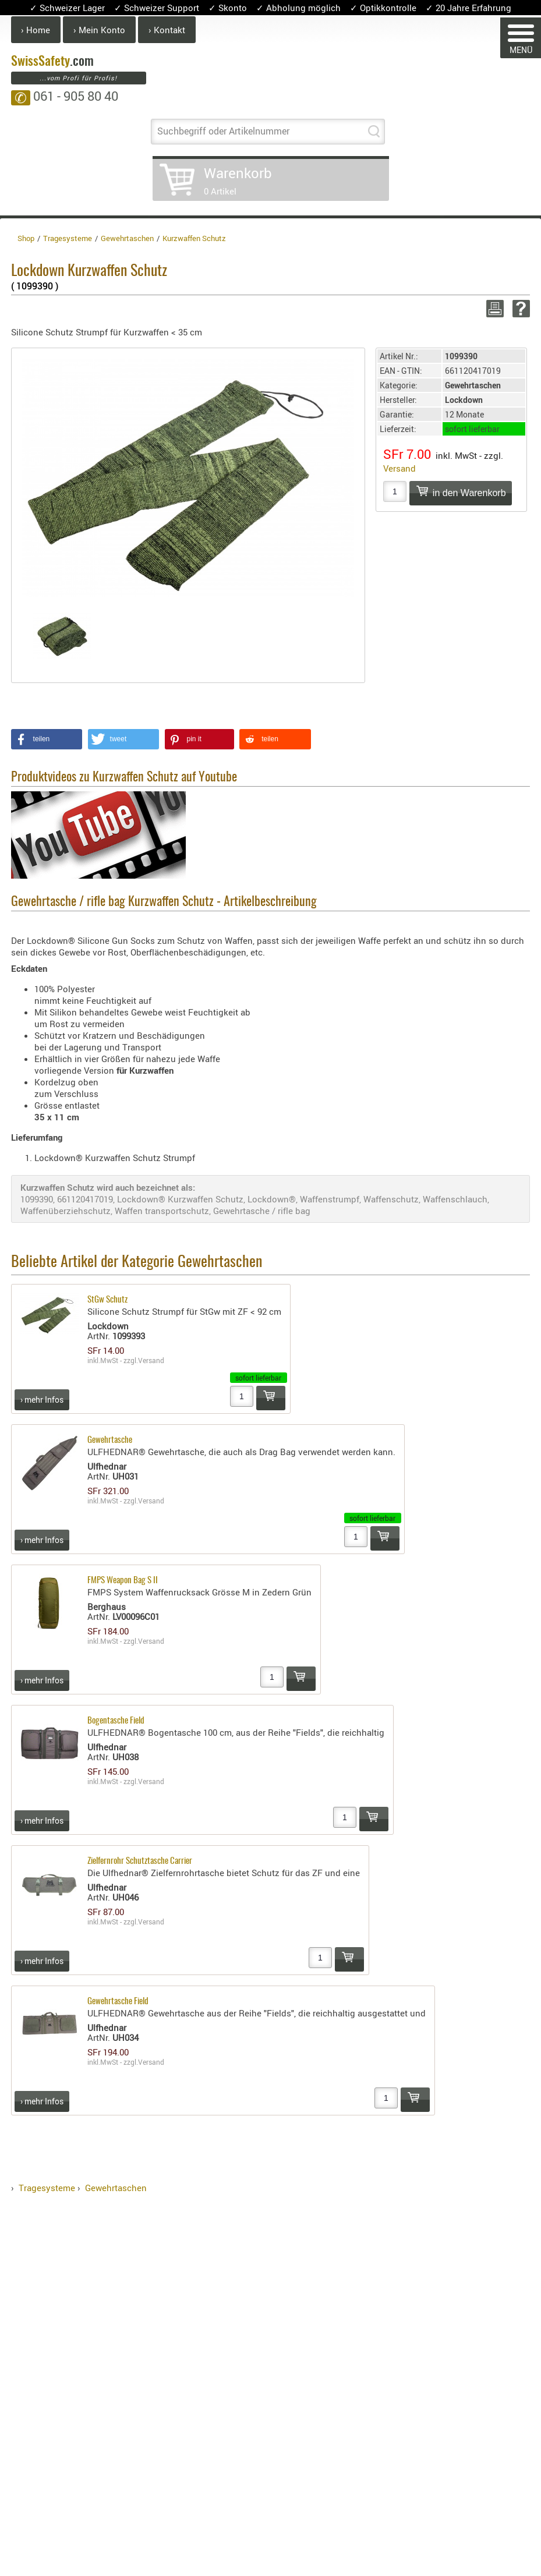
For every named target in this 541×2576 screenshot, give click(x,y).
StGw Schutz (107, 1300)
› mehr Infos (41, 1399)
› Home (35, 30)
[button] (47, 739)
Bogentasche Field (115, 1721)
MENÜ (521, 39)
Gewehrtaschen (116, 2187)
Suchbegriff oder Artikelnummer (223, 131)
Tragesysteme (47, 2187)
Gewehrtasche (109, 1440)
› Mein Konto (99, 30)
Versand (399, 468)
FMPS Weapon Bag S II (122, 1580)
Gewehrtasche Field (117, 2001)
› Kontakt (166, 30)
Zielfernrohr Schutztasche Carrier (139, 1861)
